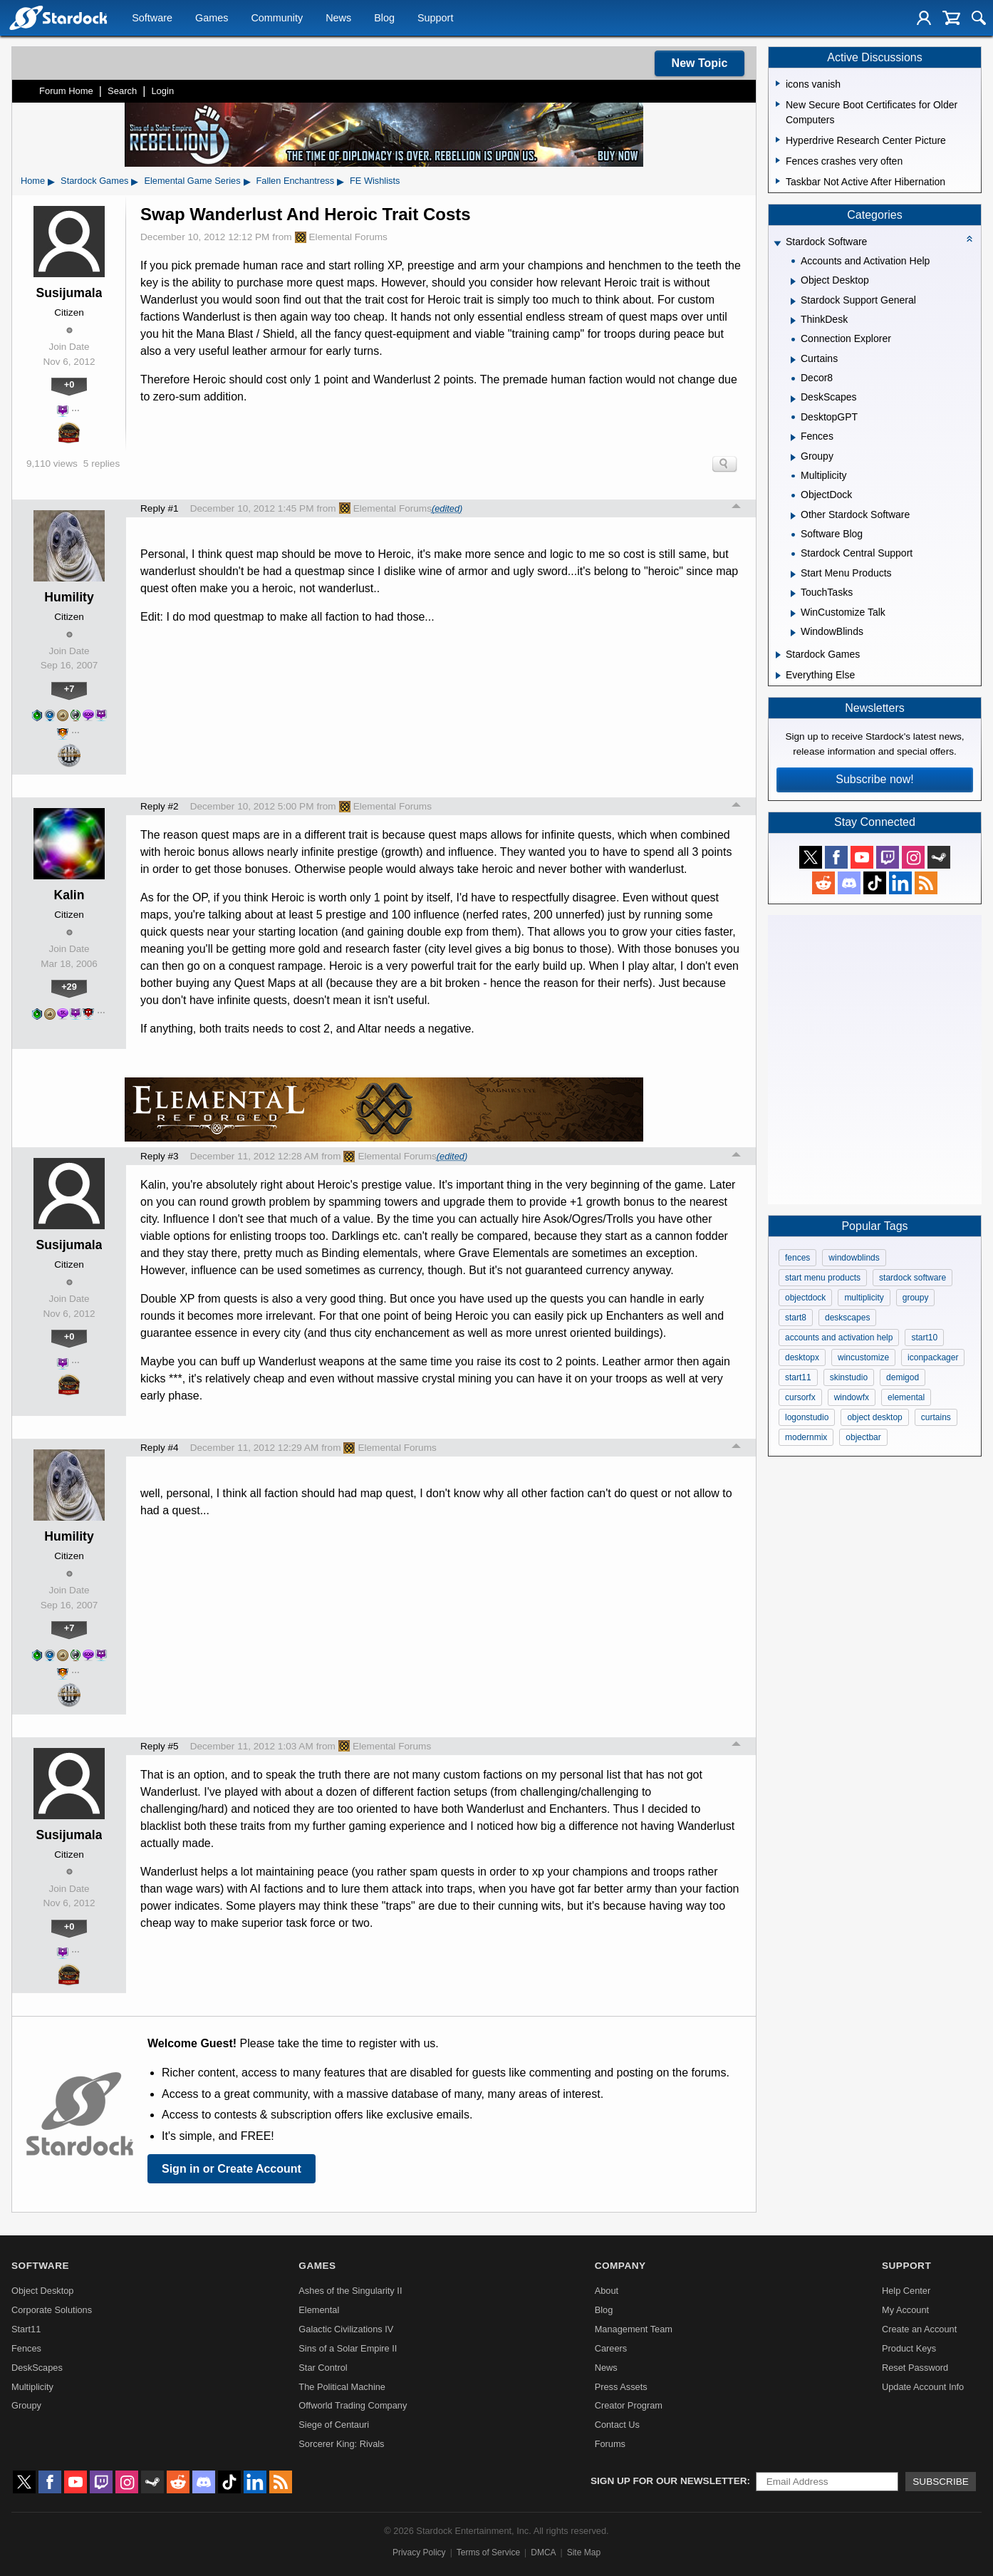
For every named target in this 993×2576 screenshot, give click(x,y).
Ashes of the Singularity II (350, 2290)
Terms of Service (488, 2552)
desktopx (802, 1357)
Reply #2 (159, 806)
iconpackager (933, 1357)
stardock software (912, 1278)
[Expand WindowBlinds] (793, 632)
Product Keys (909, 2348)
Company (620, 2265)
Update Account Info (923, 2386)
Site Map (584, 2552)
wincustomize (863, 1357)
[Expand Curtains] (793, 359)
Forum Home (66, 91)
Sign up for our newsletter (669, 2481)
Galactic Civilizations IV (345, 2329)
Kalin (68, 895)
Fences (26, 2348)
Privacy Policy (419, 2552)
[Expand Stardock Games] (778, 654)
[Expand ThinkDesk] (793, 320)
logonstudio (806, 1417)
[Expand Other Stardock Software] (793, 515)
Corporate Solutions (51, 2310)
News (338, 18)
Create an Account (919, 2329)
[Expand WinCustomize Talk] (793, 613)
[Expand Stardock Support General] (793, 301)
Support (435, 18)
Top (737, 508)
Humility (68, 597)
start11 (798, 1377)
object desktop (874, 1417)
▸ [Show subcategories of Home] (51, 181)
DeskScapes (37, 2367)
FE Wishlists (375, 180)
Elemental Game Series (192, 180)
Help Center (906, 2290)
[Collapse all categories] (969, 239)
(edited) (447, 508)
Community (277, 18)
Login (162, 91)
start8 (795, 1318)
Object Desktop (42, 2290)
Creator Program (628, 2405)
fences (797, 1258)
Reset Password (915, 2367)
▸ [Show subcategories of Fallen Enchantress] (340, 181)
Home (33, 180)
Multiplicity (32, 2386)
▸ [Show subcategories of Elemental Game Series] (247, 181)
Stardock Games (94, 180)
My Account (905, 2310)
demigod (902, 1377)
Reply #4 (159, 1447)
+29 (69, 986)
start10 (924, 1338)
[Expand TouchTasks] (793, 593)
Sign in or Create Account (231, 2169)
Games (211, 18)
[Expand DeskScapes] (793, 399)
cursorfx (800, 1397)
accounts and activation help (839, 1338)
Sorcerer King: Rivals (341, 2443)
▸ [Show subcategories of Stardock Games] (134, 181)
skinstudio (849, 1377)
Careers (611, 2348)
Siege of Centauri (333, 2424)
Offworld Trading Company (352, 2405)
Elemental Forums (341, 237)
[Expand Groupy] (793, 457)
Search (122, 91)
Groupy (26, 2405)
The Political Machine (341, 2386)
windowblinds (853, 1258)
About (606, 2290)
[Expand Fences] (793, 437)
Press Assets (621, 2386)
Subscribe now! (874, 779)
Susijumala (69, 293)
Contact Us (617, 2424)
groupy (916, 1298)
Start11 (26, 2329)
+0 (69, 384)
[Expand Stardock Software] (777, 243)
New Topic (700, 63)
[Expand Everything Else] (778, 675)
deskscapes (847, 1318)
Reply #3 (159, 1156)
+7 (69, 688)
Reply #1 (159, 508)
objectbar (863, 1437)
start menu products (823, 1278)
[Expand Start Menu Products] (793, 574)
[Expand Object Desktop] (793, 281)
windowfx (851, 1397)
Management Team (633, 2329)
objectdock (805, 1298)
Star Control (322, 2367)
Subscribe (941, 2481)
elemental (906, 1397)
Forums (610, 2443)
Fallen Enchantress (295, 180)
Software (152, 18)
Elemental (318, 2310)
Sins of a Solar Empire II (347, 2348)
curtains (936, 1417)
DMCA (543, 2552)
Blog (384, 18)
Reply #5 (159, 1746)
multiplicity (863, 1298)
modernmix (806, 1437)
